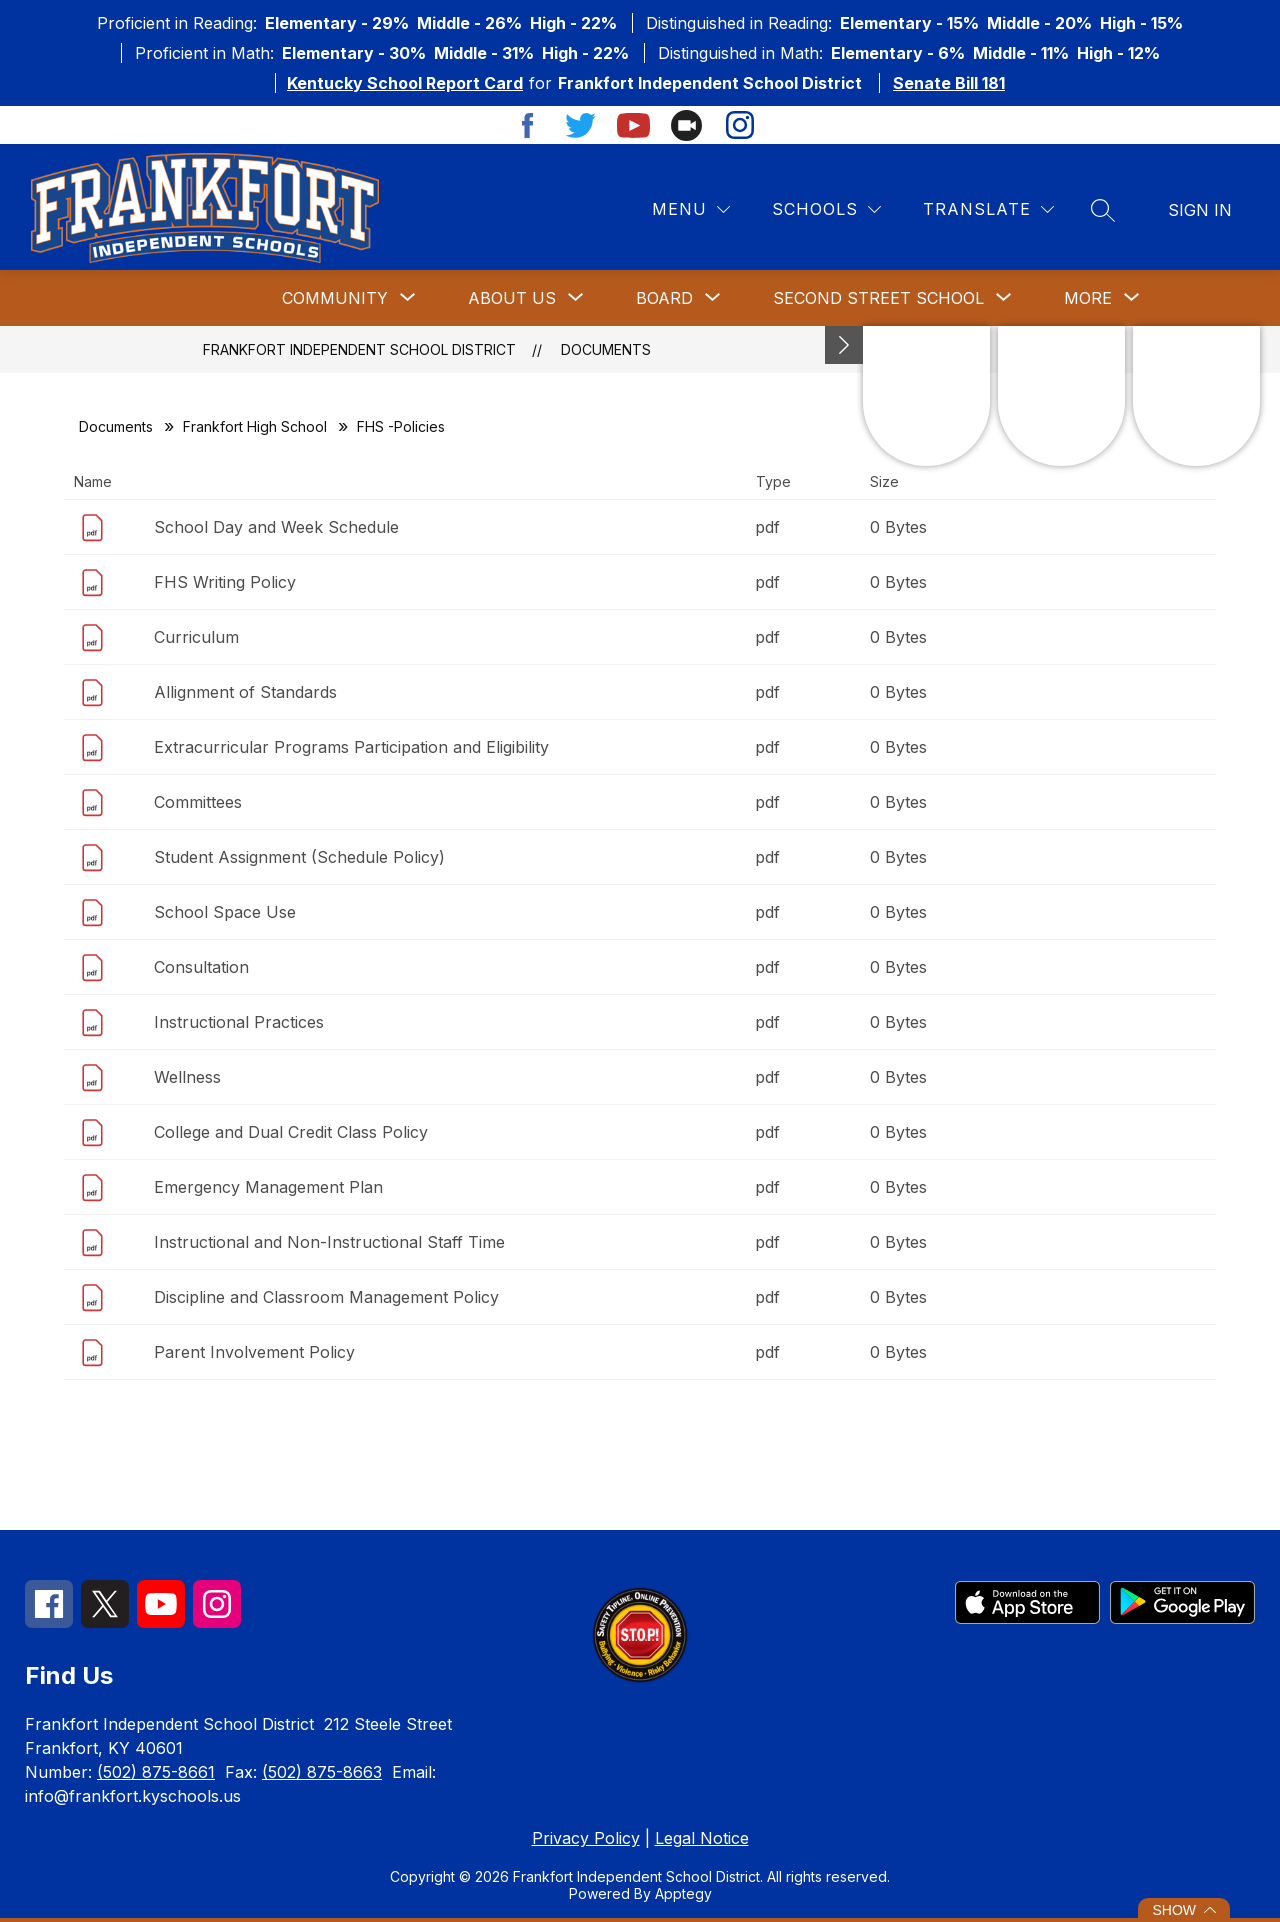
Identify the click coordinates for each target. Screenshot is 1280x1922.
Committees (198, 802)
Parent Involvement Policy (254, 1352)
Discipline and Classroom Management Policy (326, 1297)
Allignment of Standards (245, 692)
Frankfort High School (255, 426)
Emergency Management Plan (268, 1187)
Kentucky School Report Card (405, 83)
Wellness (187, 1077)
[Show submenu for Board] (664, 298)
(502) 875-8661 (156, 1772)
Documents (606, 349)
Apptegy (683, 1893)
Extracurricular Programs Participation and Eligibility (351, 747)
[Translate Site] (988, 209)
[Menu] (691, 209)
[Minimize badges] (844, 345)
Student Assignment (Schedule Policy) (299, 857)
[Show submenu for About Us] (512, 298)
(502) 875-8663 (322, 1772)
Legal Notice (702, 1838)
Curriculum (196, 637)
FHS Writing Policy (225, 582)
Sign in (1200, 210)
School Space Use (225, 912)
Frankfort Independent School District (359, 349)
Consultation (201, 967)
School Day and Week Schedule (276, 527)
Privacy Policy (586, 1838)
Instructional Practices (239, 1022)
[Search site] (1103, 210)
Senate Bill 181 (949, 83)
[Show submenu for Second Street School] (878, 298)
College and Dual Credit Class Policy (291, 1132)
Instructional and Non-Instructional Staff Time (329, 1242)
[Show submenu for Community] (335, 298)
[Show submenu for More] (1088, 298)
